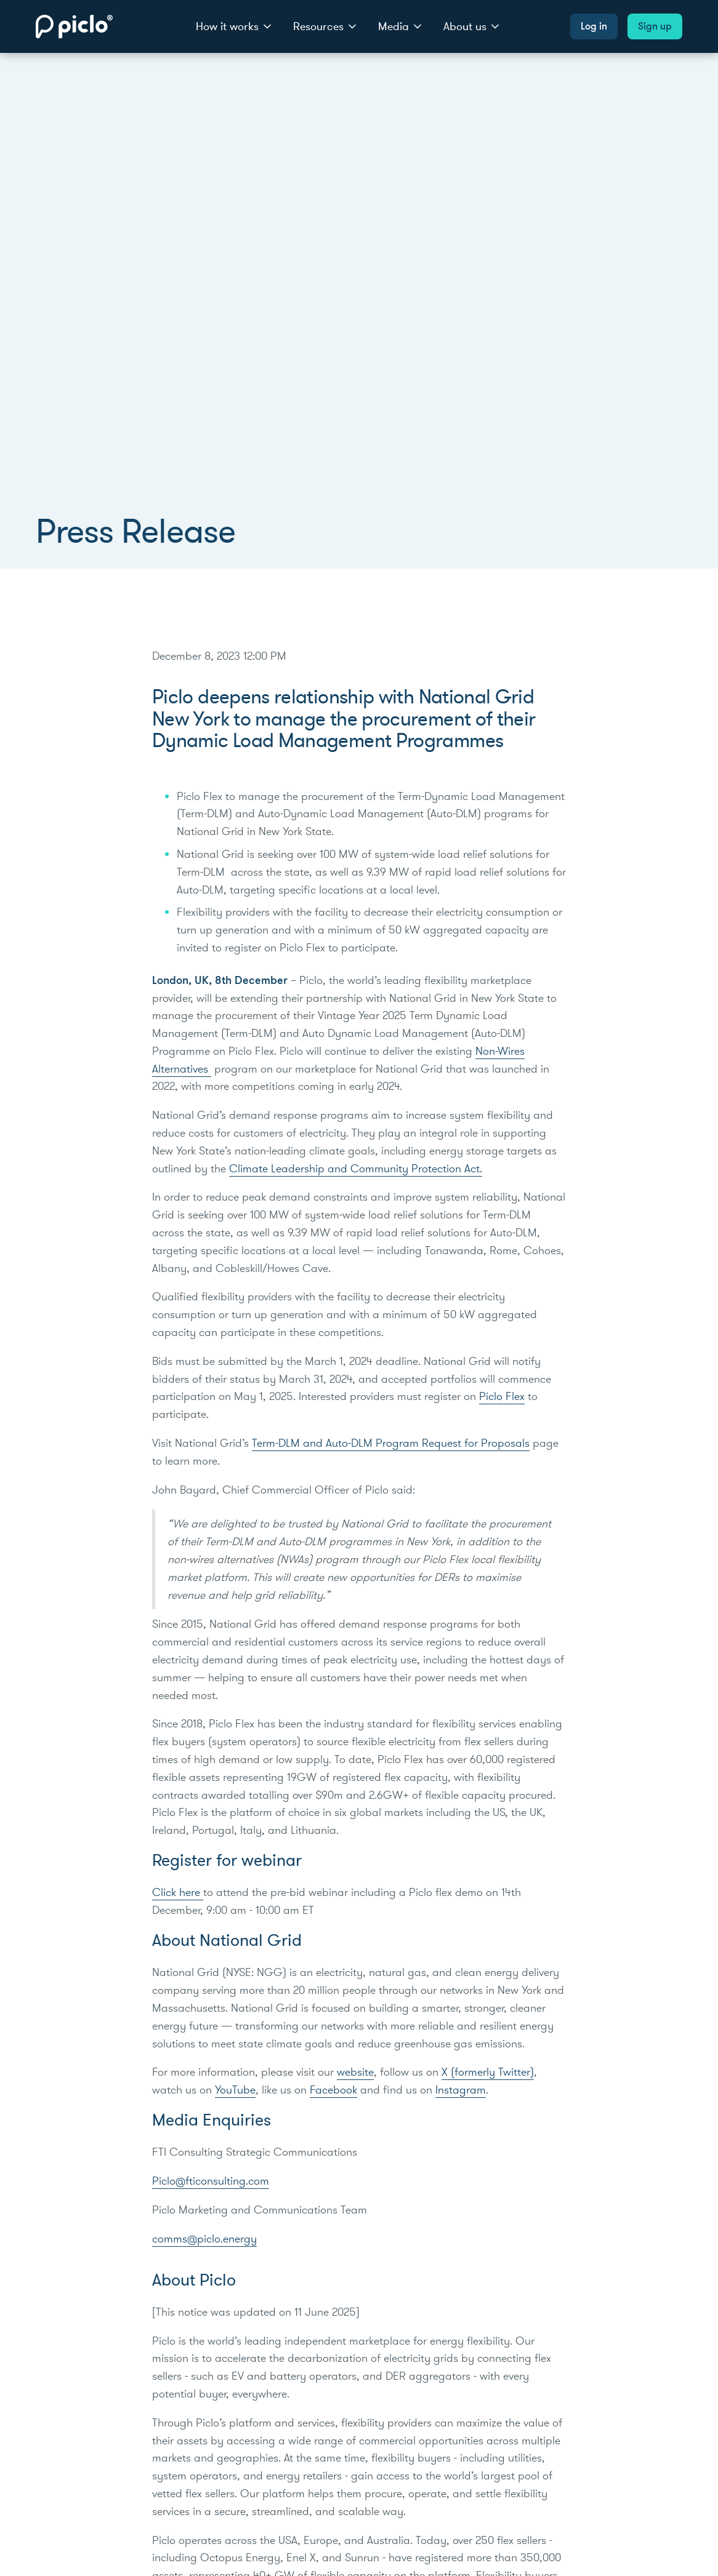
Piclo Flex (502, 1396)
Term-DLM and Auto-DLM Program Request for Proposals (391, 1443)
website (355, 2072)
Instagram (460, 2089)
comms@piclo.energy (204, 2238)
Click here (177, 1892)
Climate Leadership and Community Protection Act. (355, 1168)
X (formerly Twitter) (488, 2072)
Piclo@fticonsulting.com (210, 2181)
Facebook (333, 2089)
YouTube (235, 2089)
